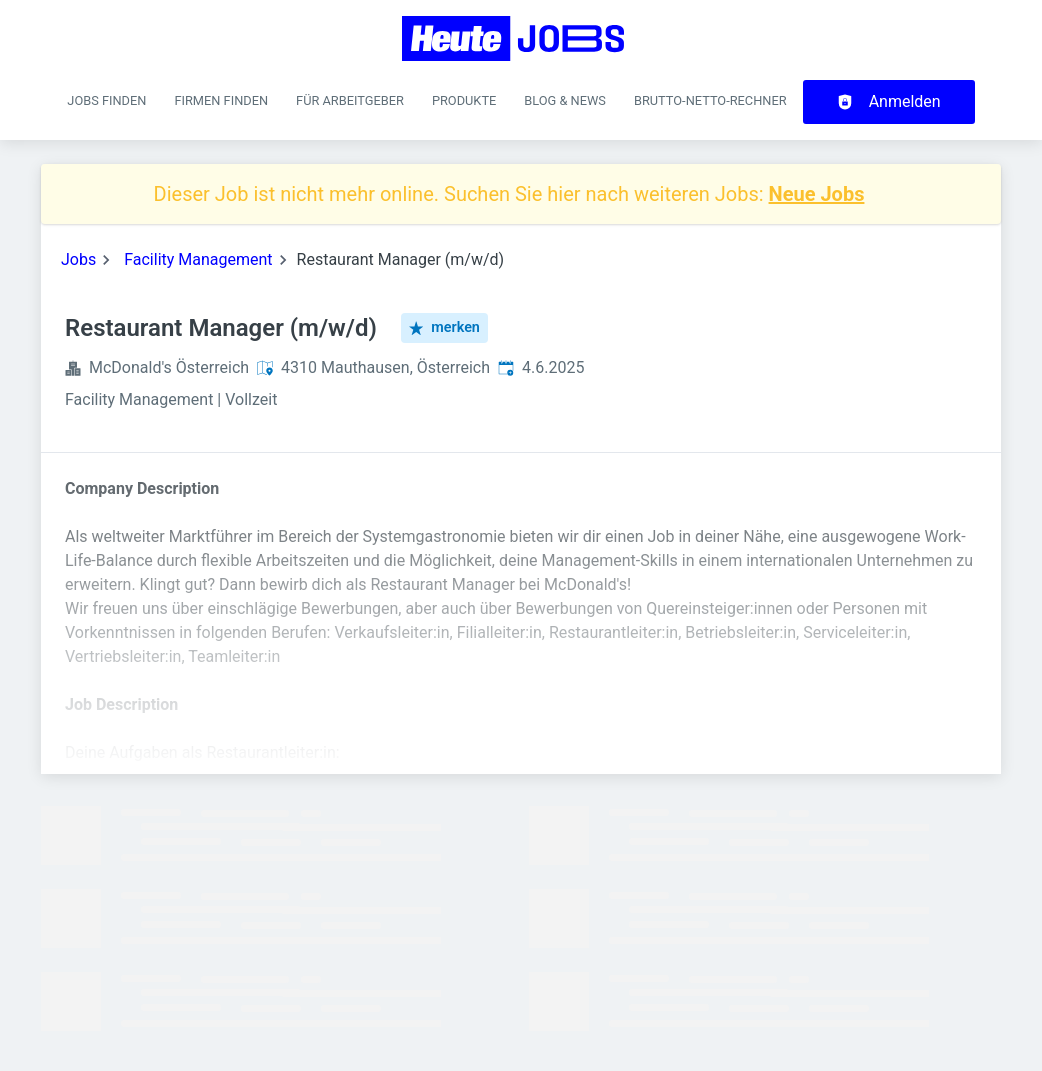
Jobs (78, 259)
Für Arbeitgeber (350, 100)
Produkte (464, 100)
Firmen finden (221, 100)
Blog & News (565, 100)
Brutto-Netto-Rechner (710, 100)
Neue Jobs (817, 194)
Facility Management (198, 259)
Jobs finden (106, 100)
